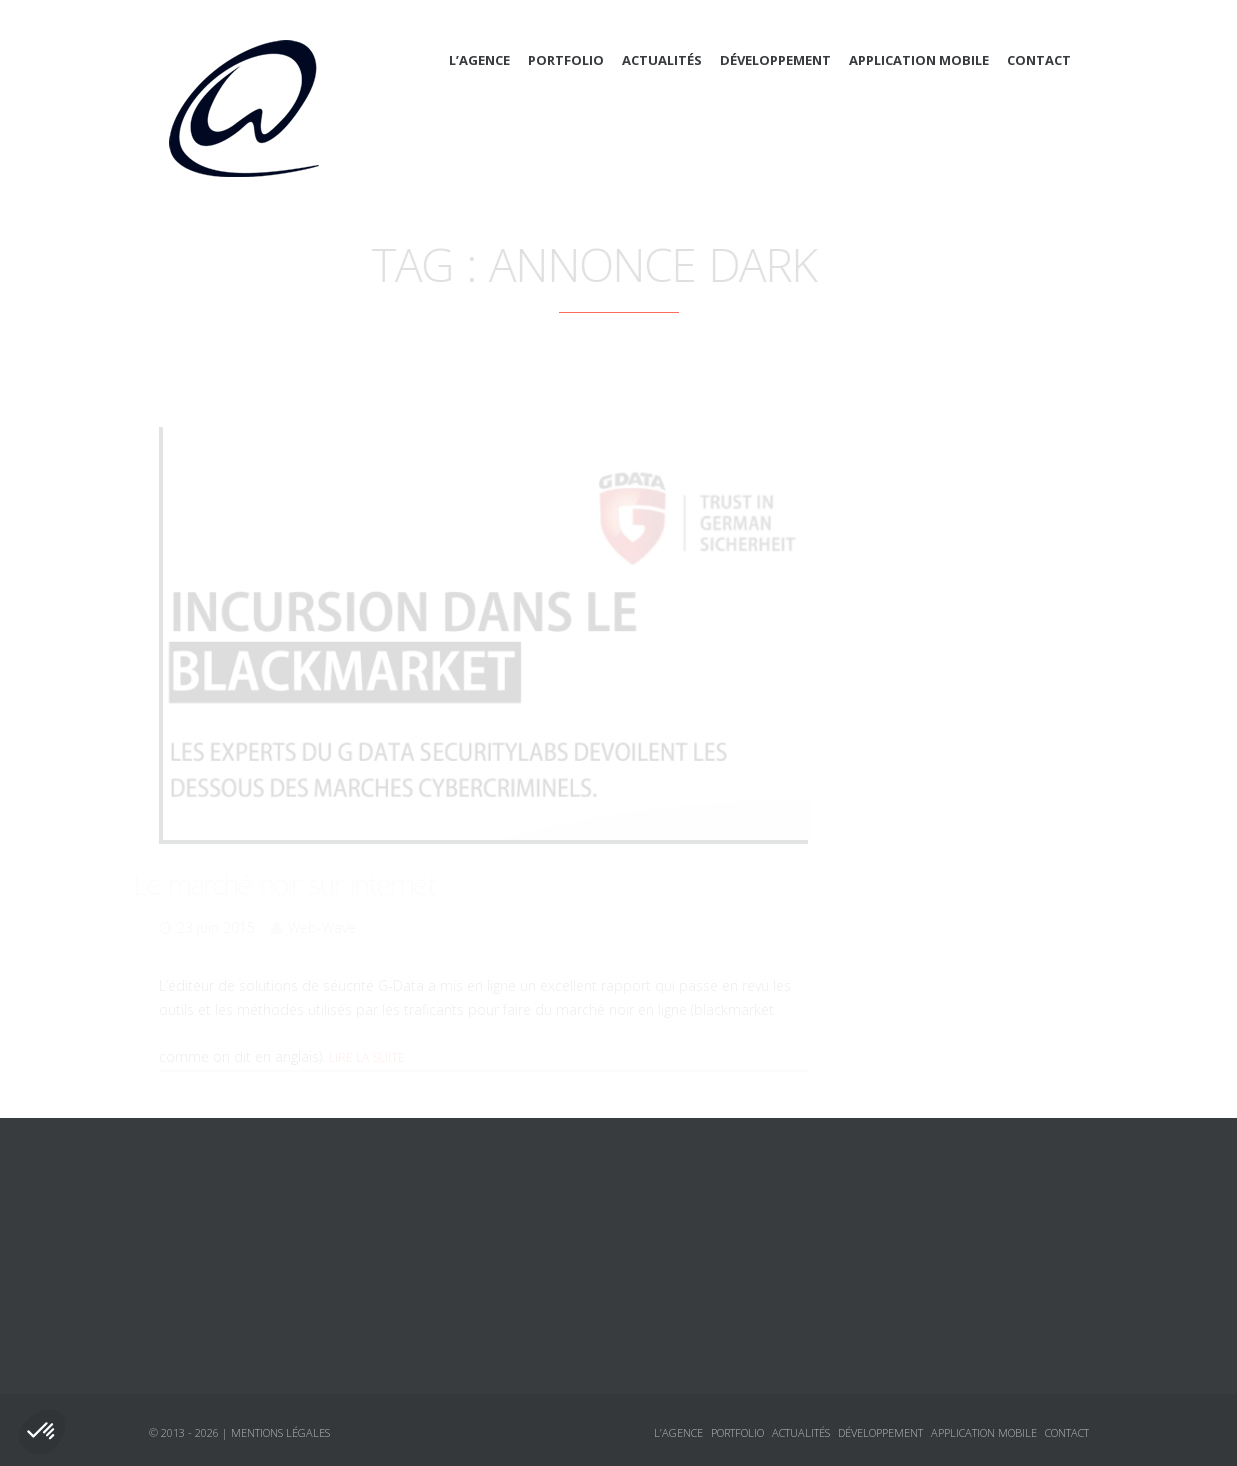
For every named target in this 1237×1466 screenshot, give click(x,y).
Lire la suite (367, 1031)
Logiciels (894, 801)
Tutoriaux (896, 837)
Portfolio (566, 60)
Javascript (916, 657)
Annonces (896, 765)
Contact (1039, 60)
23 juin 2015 (216, 901)
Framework (921, 621)
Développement (775, 60)
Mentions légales (280, 1432)
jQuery (904, 693)
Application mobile (919, 60)
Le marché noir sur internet (309, 858)
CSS (894, 585)
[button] (42, 1432)
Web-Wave (322, 901)
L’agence (479, 60)
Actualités (662, 60)
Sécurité (910, 729)
